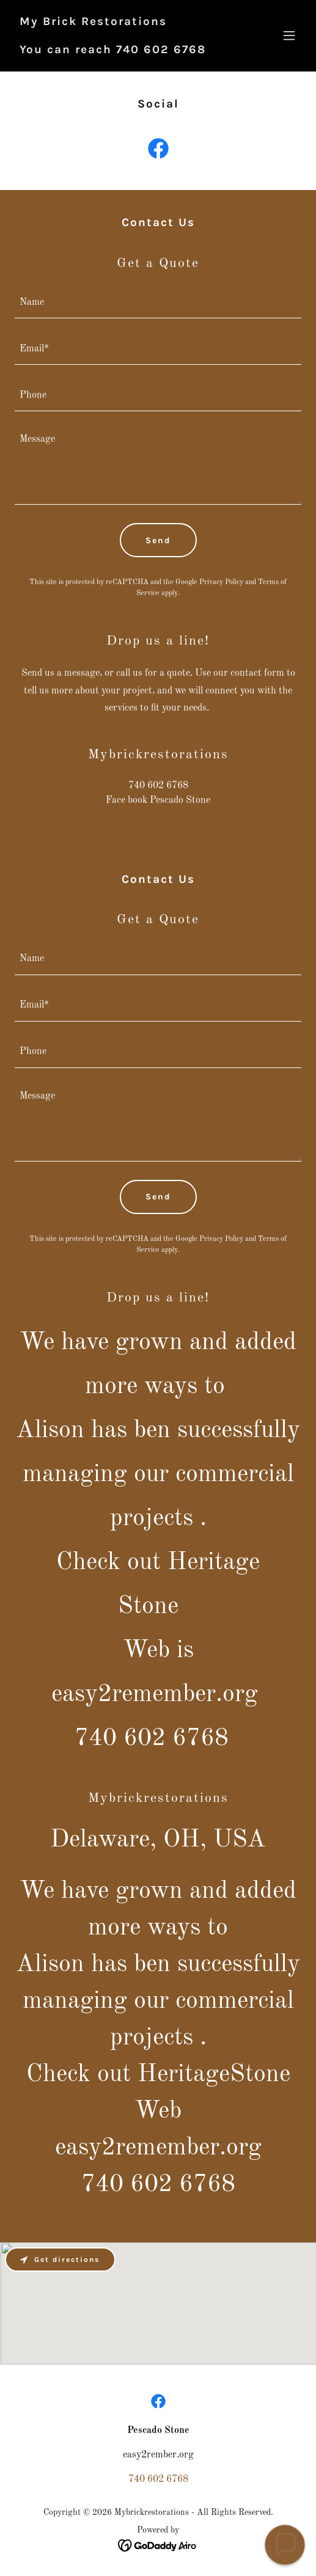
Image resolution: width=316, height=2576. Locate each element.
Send (158, 540)
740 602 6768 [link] (158, 786)
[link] (113, 51)
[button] (289, 35)
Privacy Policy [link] (221, 582)
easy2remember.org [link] (158, 2148)
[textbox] (158, 302)
